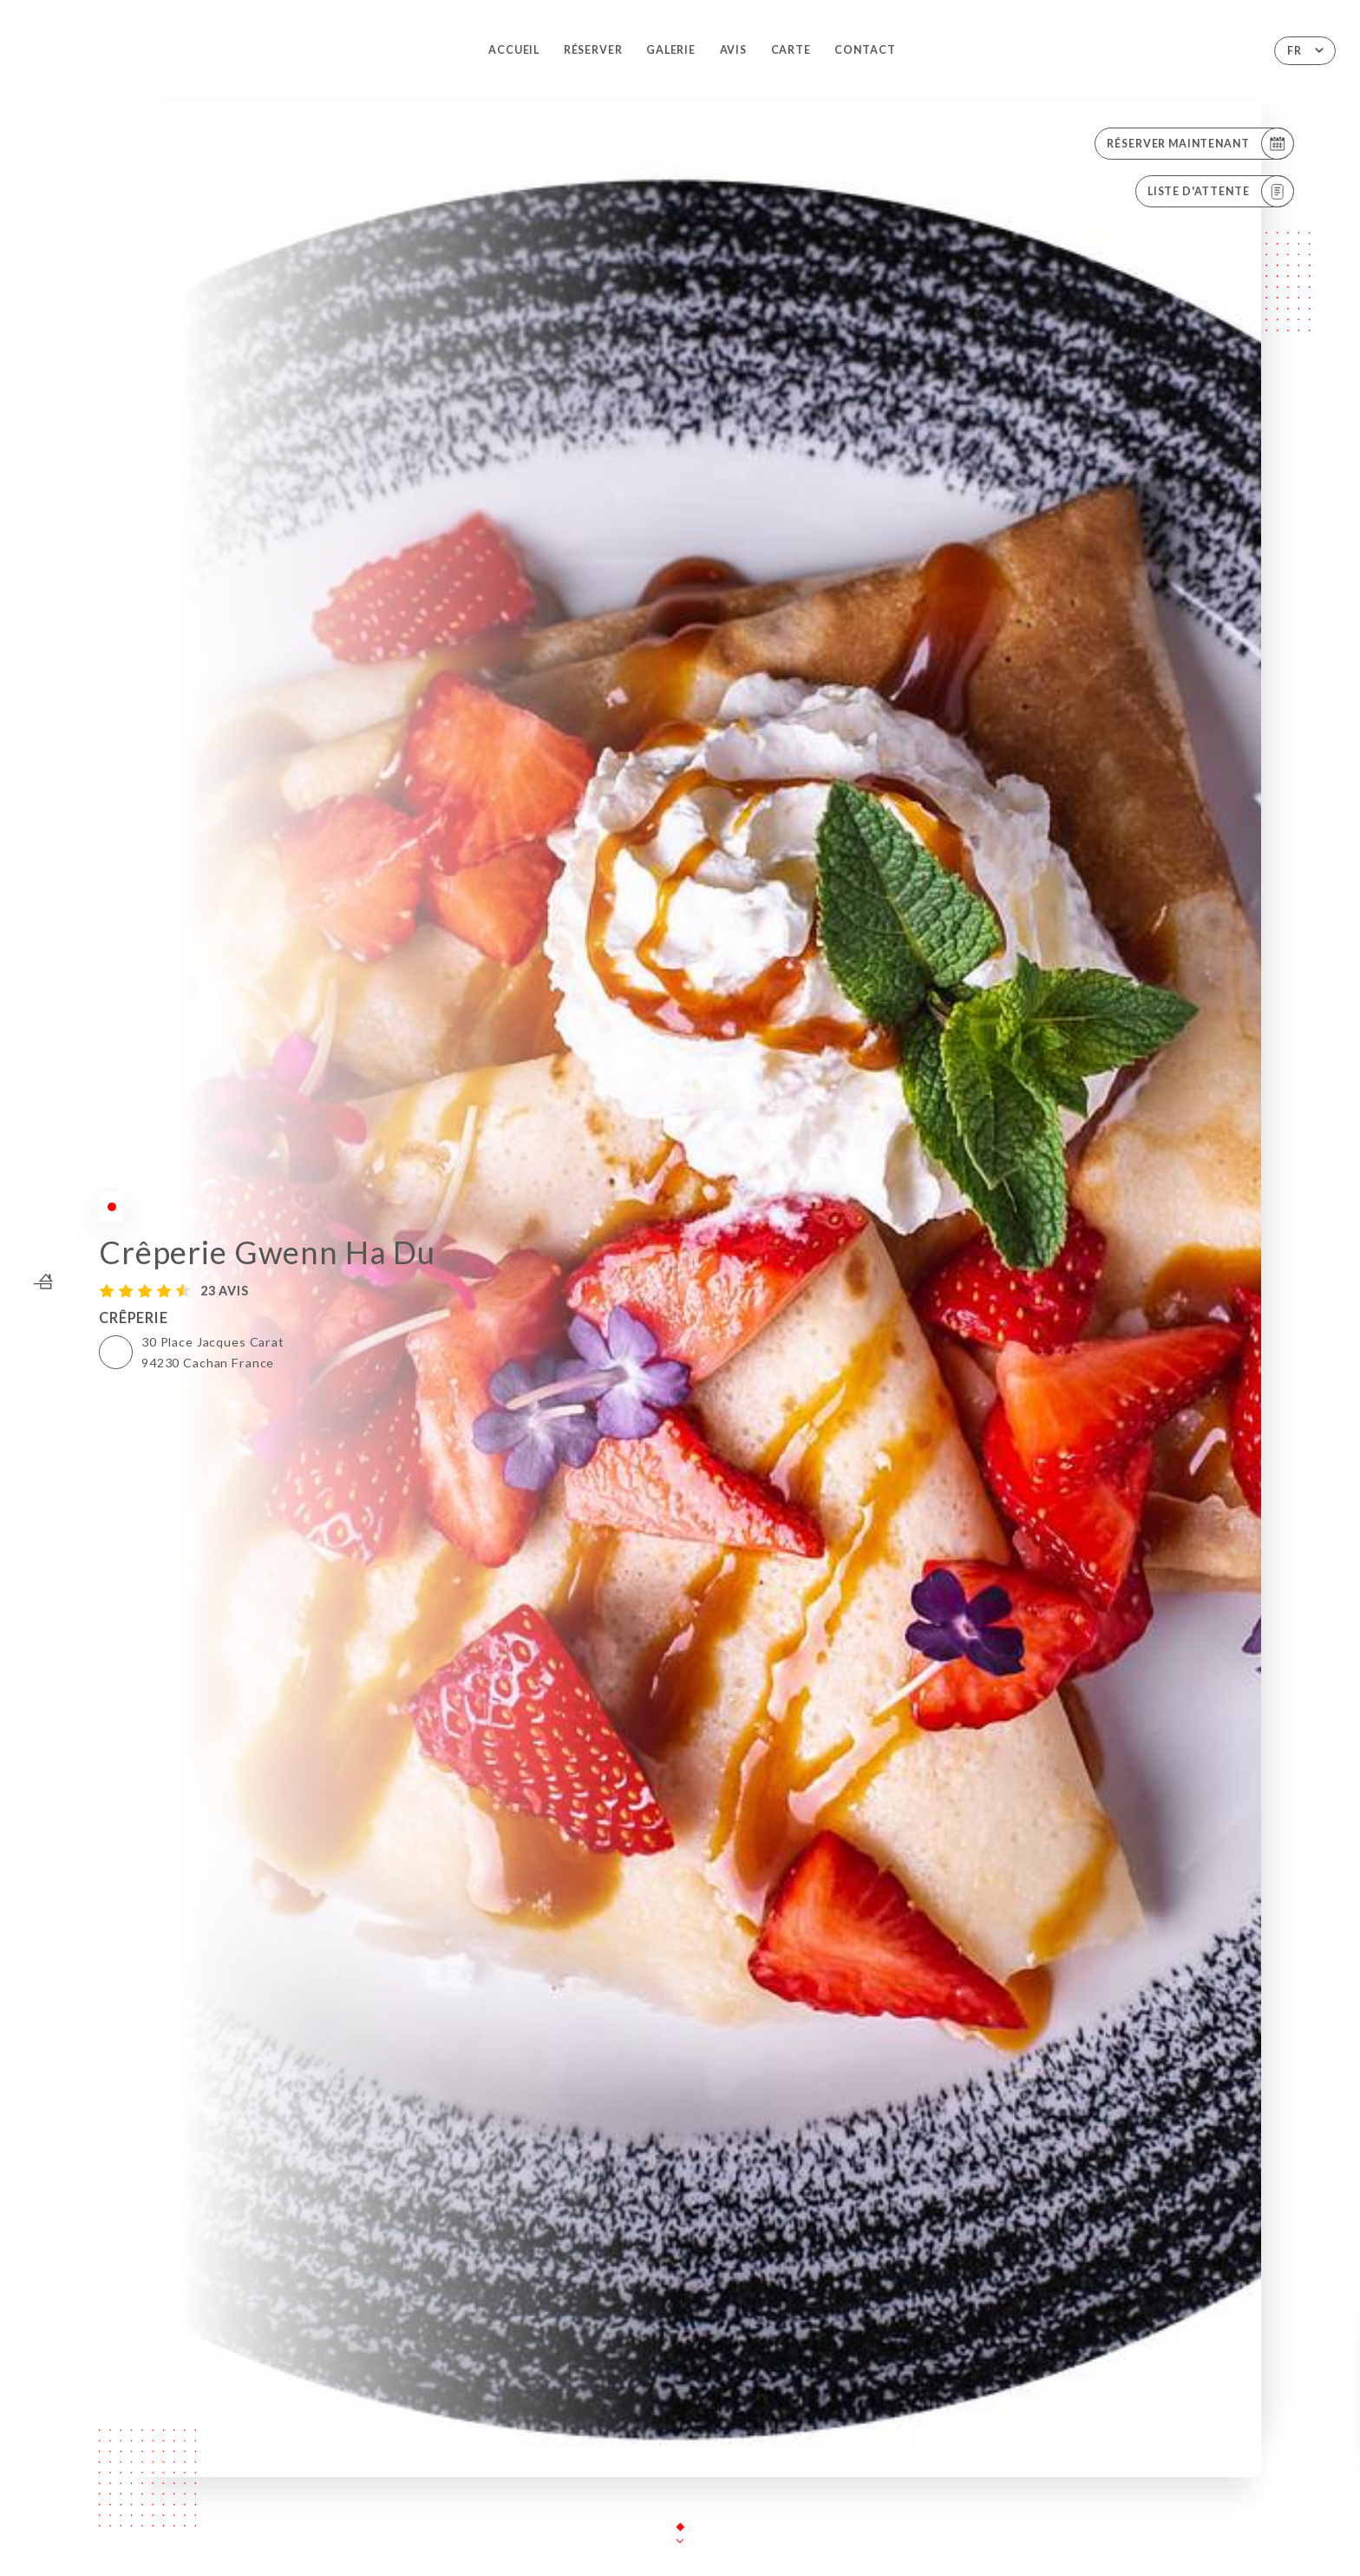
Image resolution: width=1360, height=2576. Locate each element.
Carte (791, 49)
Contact (864, 49)
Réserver (593, 49)
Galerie (671, 49)
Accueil (513, 49)
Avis (733, 49)
